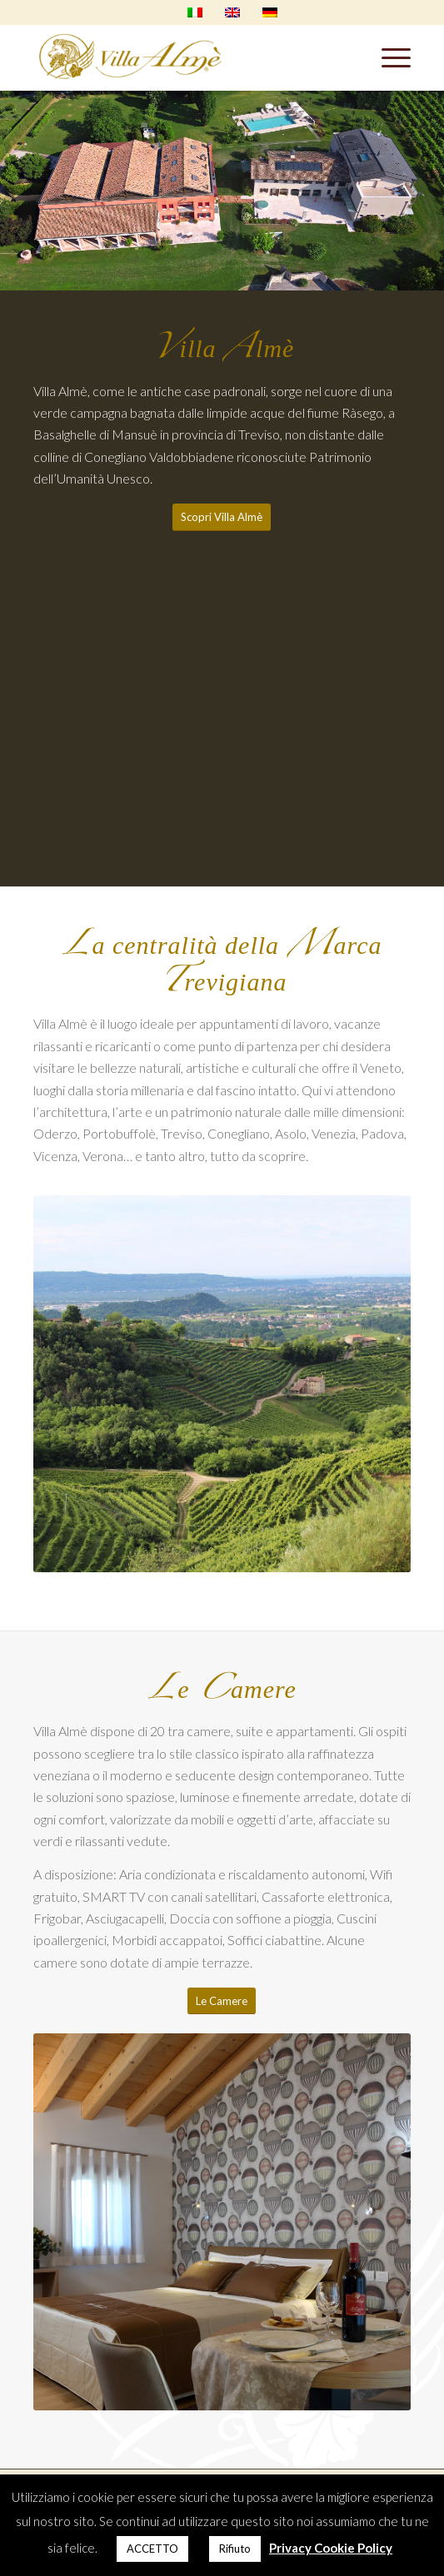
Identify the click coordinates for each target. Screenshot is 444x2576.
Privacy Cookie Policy (330, 2547)
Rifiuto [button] (235, 2548)
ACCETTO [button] (152, 2548)
